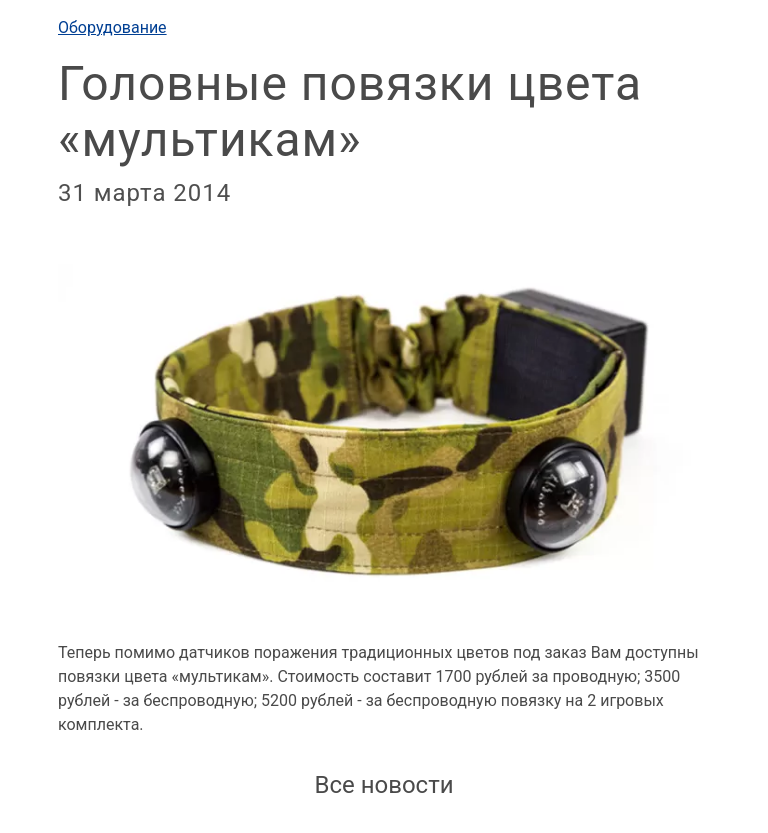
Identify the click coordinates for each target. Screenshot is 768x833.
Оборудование (112, 27)
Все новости (383, 785)
